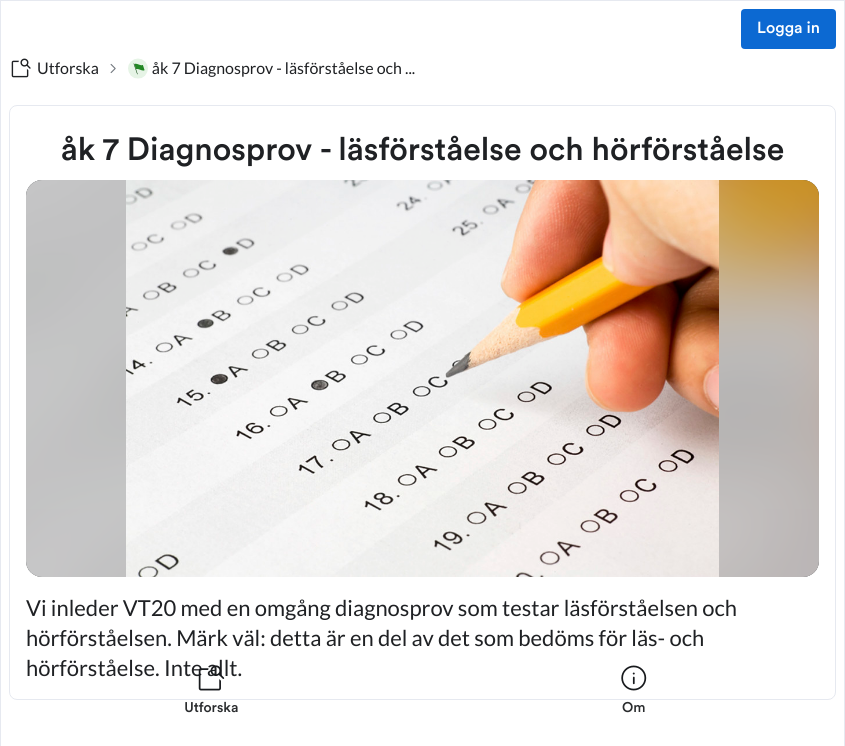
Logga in (788, 29)
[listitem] (211, 702)
